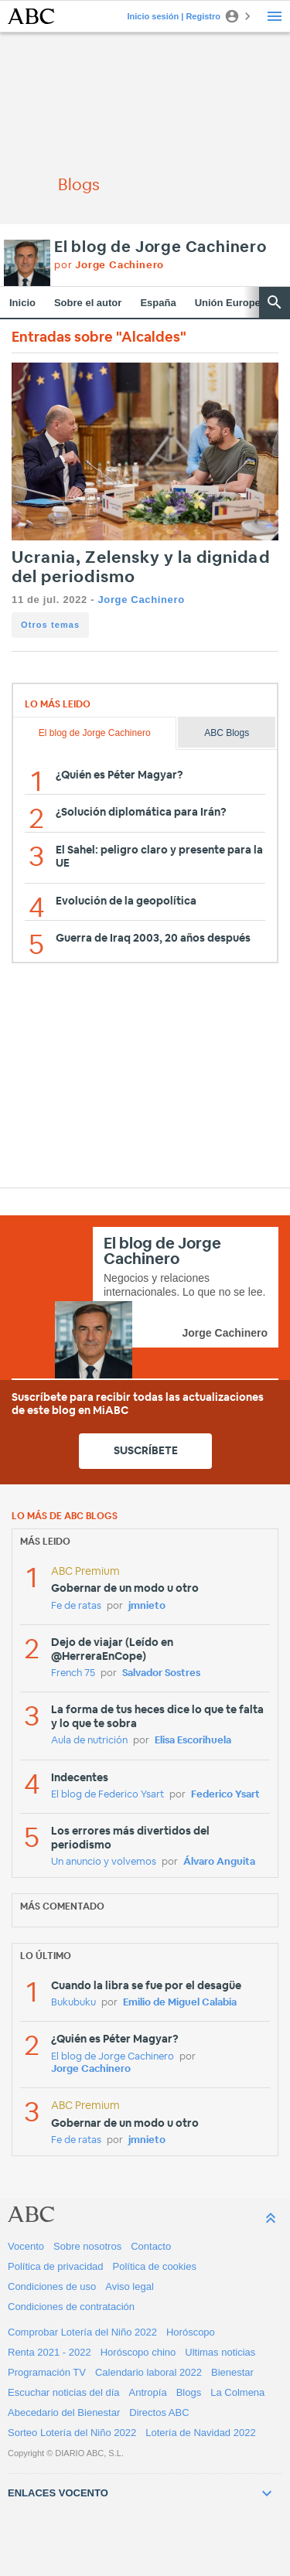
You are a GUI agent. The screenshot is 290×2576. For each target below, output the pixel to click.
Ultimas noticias (220, 2352)
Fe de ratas (76, 1606)
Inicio (22, 302)
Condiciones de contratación (71, 2306)
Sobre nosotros (87, 2246)
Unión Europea (230, 302)
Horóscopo (190, 2332)
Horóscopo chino (138, 2352)
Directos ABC (159, 2412)
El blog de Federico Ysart (107, 1795)
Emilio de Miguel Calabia (180, 2003)
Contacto (151, 2246)
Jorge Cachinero (140, 599)
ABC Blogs (226, 732)
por (109, 266)
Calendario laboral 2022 (148, 2372)
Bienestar (232, 2372)
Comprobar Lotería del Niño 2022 (82, 2332)
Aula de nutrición (89, 1741)
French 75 (73, 1673)
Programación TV (47, 2372)
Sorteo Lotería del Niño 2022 (72, 2432)
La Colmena (237, 2392)
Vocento (26, 2246)
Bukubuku (73, 2003)
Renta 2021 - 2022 (49, 2352)
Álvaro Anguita (219, 1862)
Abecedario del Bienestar (64, 2412)
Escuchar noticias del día (64, 2392)
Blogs (189, 2392)
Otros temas (50, 624)
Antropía (148, 2392)
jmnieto (146, 1606)
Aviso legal (129, 2286)
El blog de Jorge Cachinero (160, 247)
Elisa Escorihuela (193, 1741)
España (158, 302)
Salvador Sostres (161, 1673)
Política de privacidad (56, 2266)
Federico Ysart (225, 1795)
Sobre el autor (87, 302)
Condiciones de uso (52, 2286)
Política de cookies (154, 2266)
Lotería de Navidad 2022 (200, 2432)
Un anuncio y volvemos (103, 1862)
